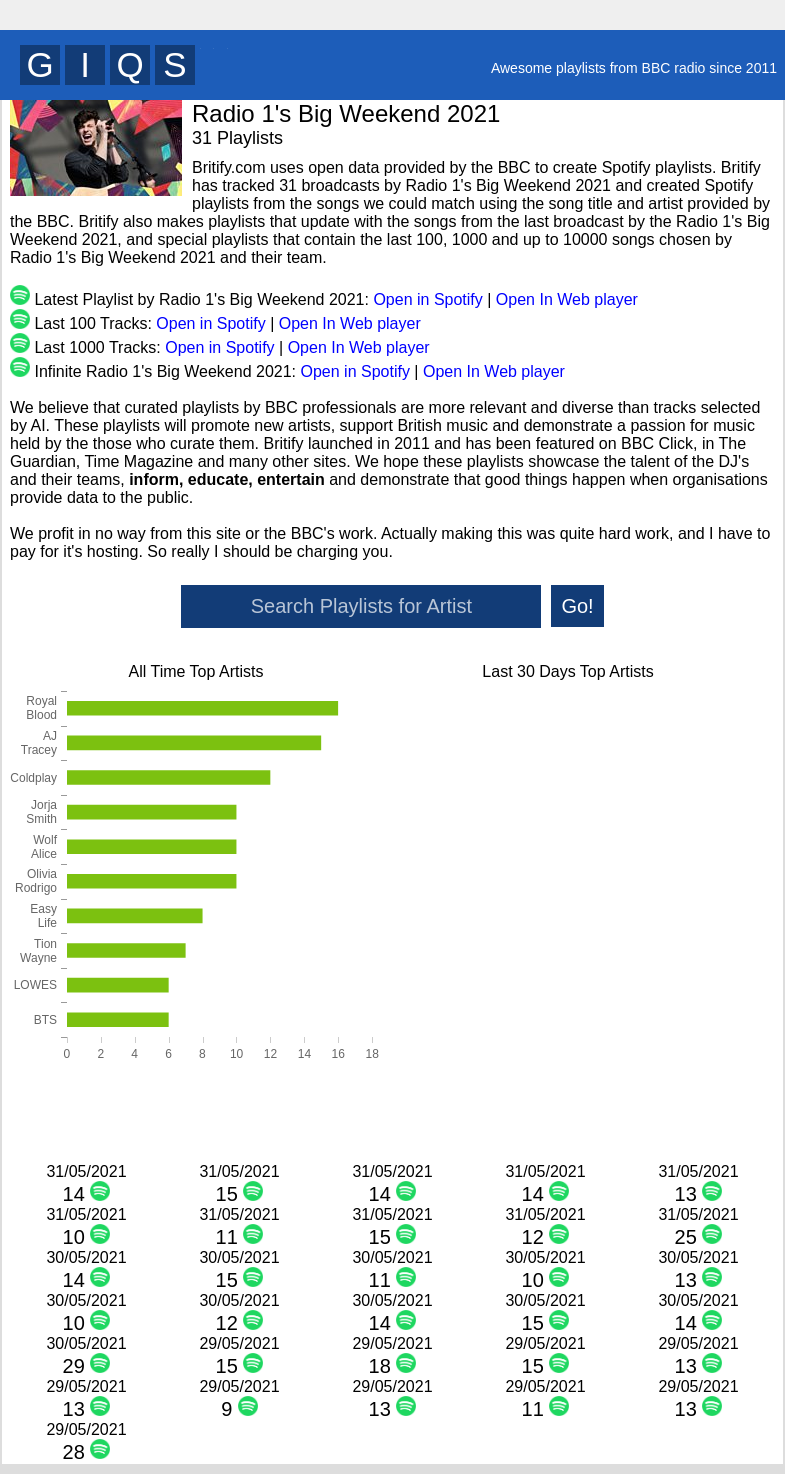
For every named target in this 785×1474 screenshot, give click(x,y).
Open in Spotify (427, 299)
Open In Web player (567, 299)
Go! (577, 606)
